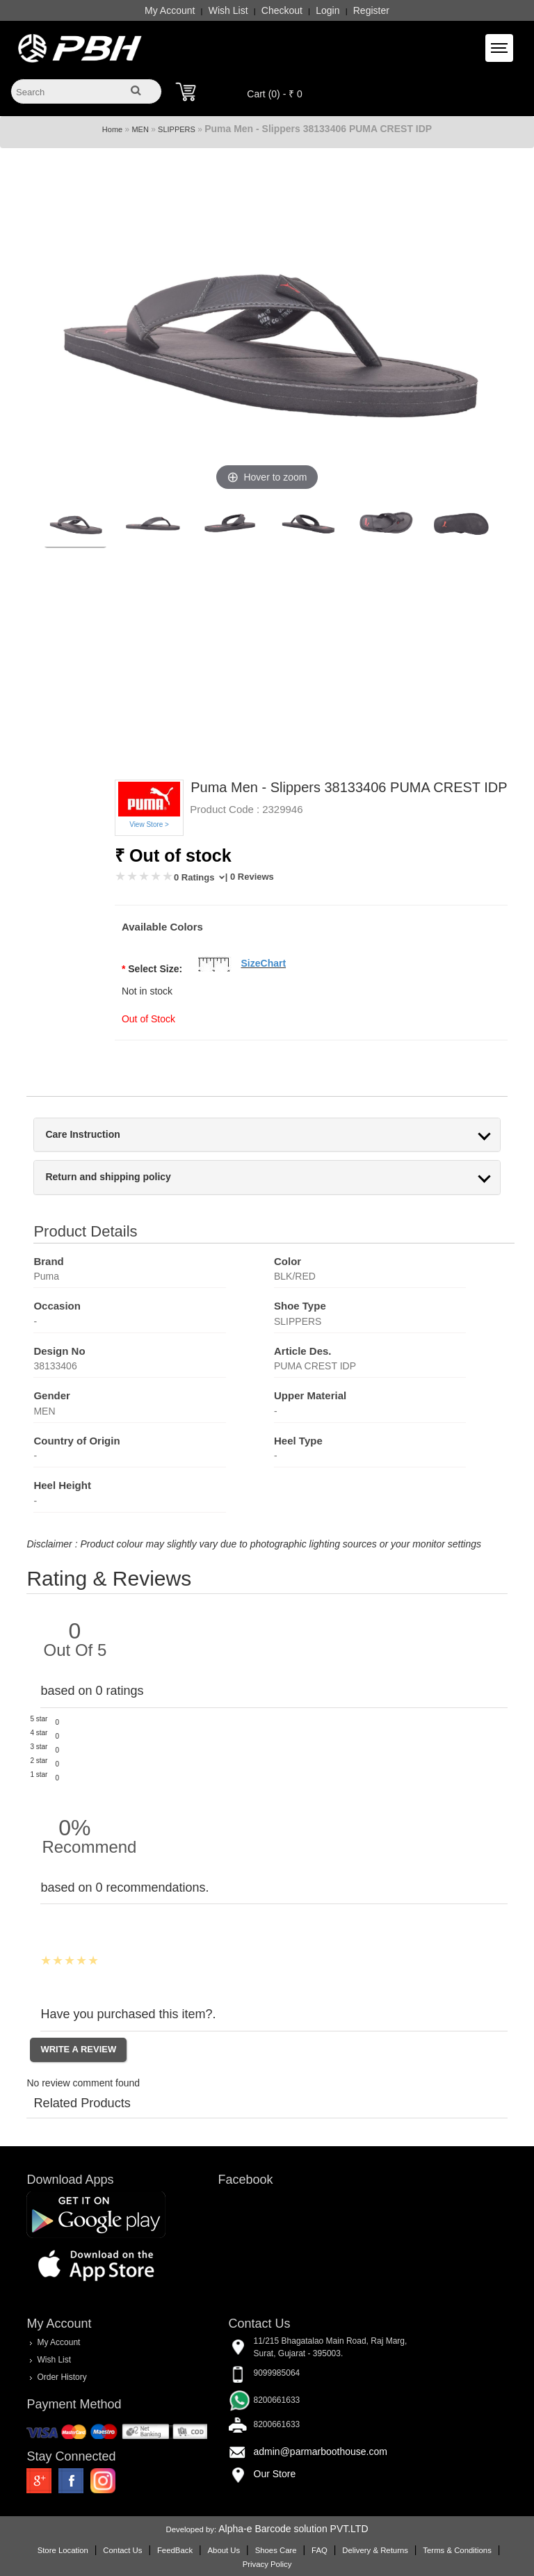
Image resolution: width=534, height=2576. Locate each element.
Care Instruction (82, 1134)
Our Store (275, 2473)
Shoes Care (276, 2550)
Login (327, 10)
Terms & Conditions (457, 2550)
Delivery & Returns (375, 2550)
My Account (170, 10)
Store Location (63, 2550)
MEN (139, 129)
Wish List (228, 10)
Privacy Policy (267, 2564)
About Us (224, 2550)
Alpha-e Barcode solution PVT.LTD (293, 2528)
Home (112, 129)
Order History (61, 2377)
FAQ (319, 2550)
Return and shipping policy (107, 1177)
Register (371, 10)
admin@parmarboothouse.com (320, 2451)
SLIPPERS (176, 129)
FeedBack (175, 2550)
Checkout (281, 10)
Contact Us (122, 2550)
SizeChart (263, 963)
